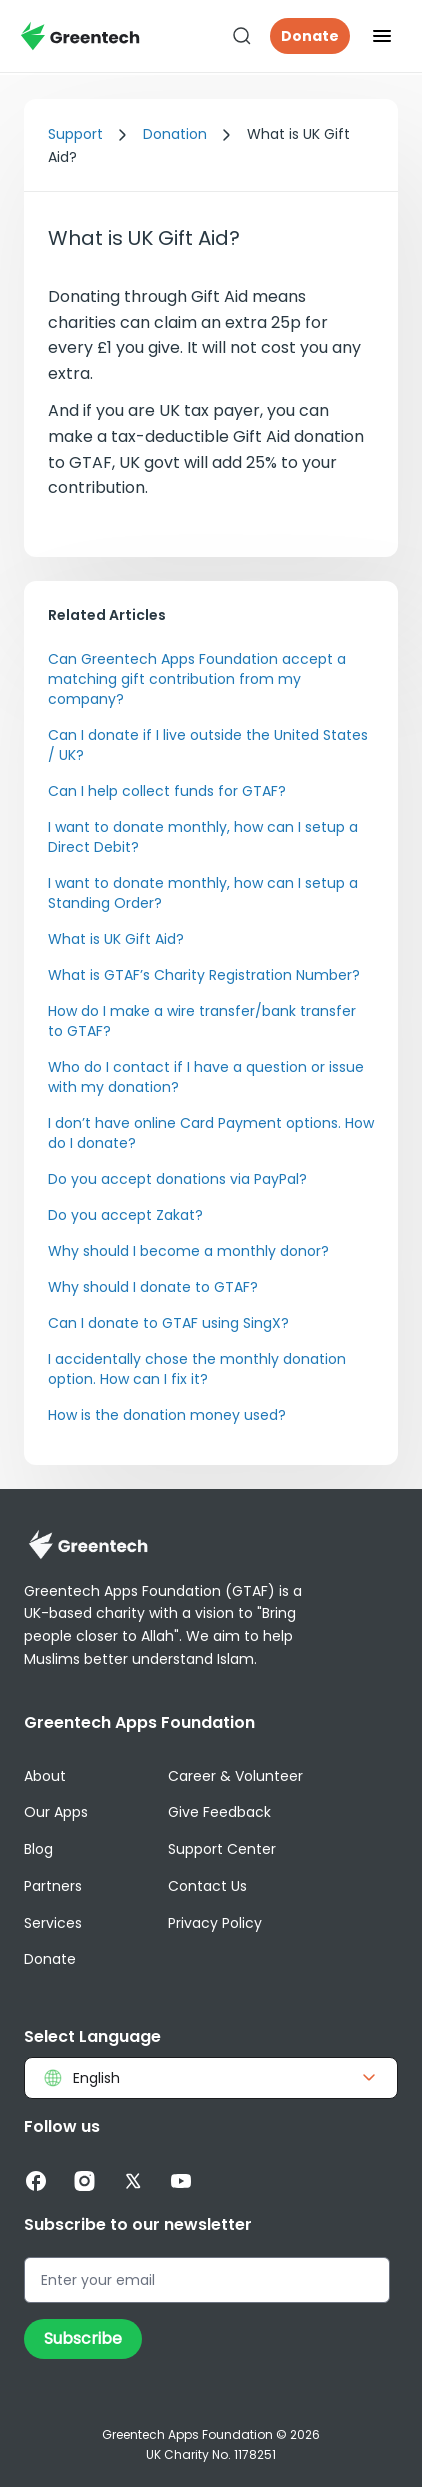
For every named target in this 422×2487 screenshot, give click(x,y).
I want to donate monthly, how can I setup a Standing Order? (203, 893)
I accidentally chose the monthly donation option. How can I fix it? (197, 1369)
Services (53, 1923)
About (45, 1776)
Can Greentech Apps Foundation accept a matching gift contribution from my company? (197, 679)
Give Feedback (219, 1812)
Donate (310, 36)
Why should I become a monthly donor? (188, 1251)
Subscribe (83, 2338)
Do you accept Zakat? (125, 1215)
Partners (53, 1886)
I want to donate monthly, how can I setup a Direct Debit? (203, 837)
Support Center (222, 1849)
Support (75, 134)
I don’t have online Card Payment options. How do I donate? (211, 1133)
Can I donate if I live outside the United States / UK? (208, 745)
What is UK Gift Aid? (116, 939)
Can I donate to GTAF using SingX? (168, 1323)
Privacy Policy (215, 1923)
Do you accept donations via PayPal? (177, 1179)
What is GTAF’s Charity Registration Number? (204, 975)
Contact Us (207, 1886)
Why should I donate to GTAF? (153, 1287)
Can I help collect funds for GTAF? (167, 791)
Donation (175, 134)
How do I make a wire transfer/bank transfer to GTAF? (202, 1021)
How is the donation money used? (167, 1415)
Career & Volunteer (235, 1776)
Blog (38, 1849)
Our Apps (56, 1812)
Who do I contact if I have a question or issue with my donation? (206, 1077)
